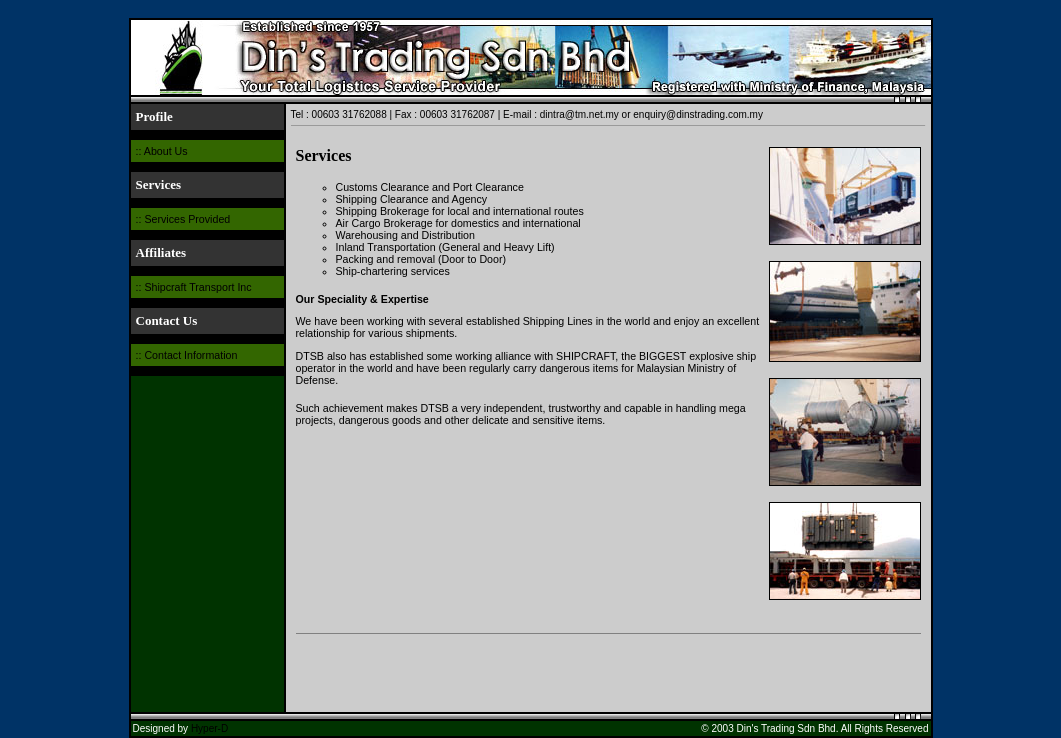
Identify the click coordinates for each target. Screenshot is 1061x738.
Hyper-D (209, 728)
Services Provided (187, 219)
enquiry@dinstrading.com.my (698, 114)
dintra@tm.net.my (579, 114)
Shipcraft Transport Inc (197, 287)
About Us (166, 151)
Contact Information (190, 355)
